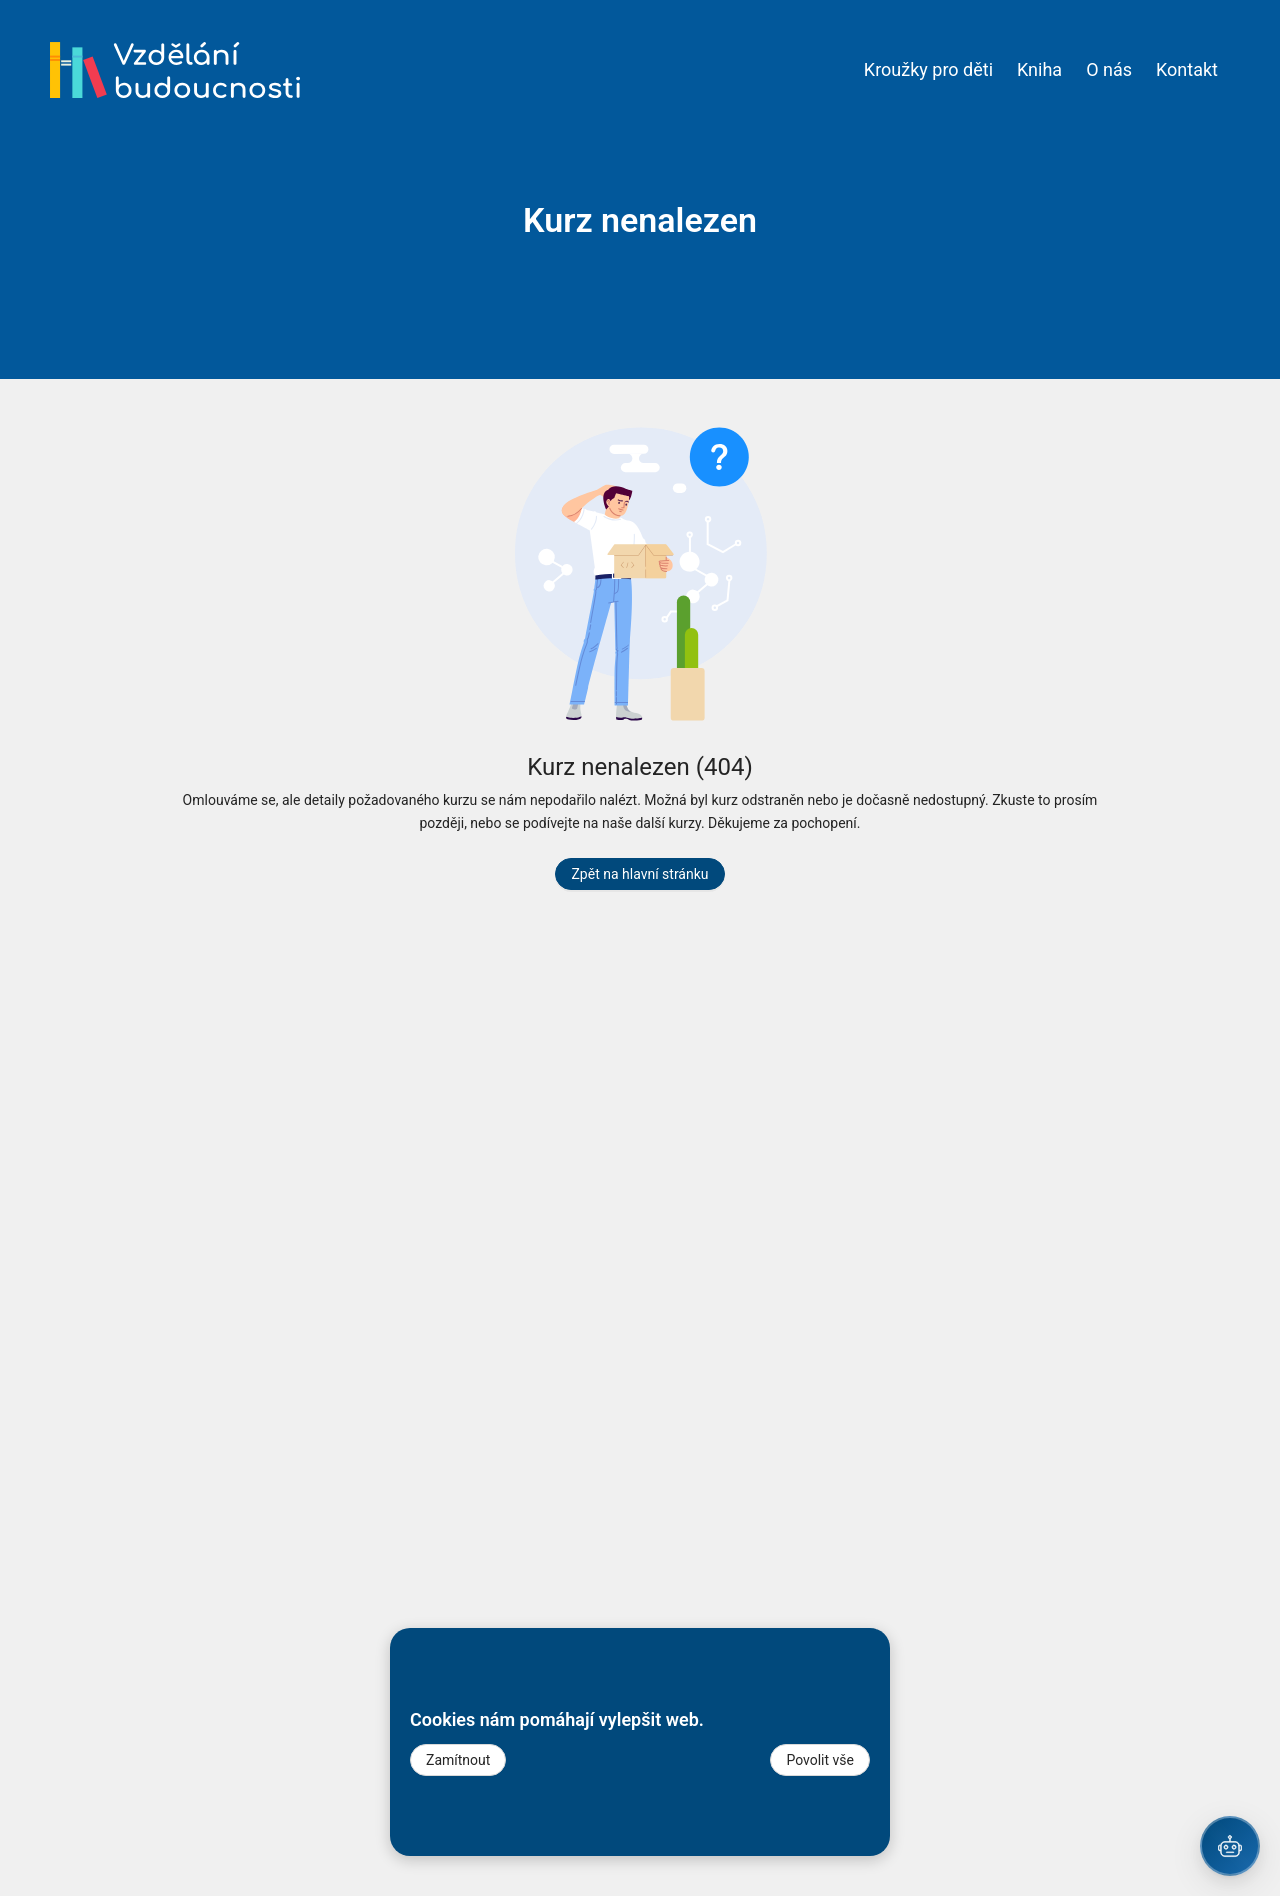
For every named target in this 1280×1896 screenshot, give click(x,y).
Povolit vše (820, 1760)
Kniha (1039, 69)
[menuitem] (928, 70)
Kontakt (1187, 69)
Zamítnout (458, 1760)
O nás (1109, 69)
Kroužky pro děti (928, 69)
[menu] (765, 70)
